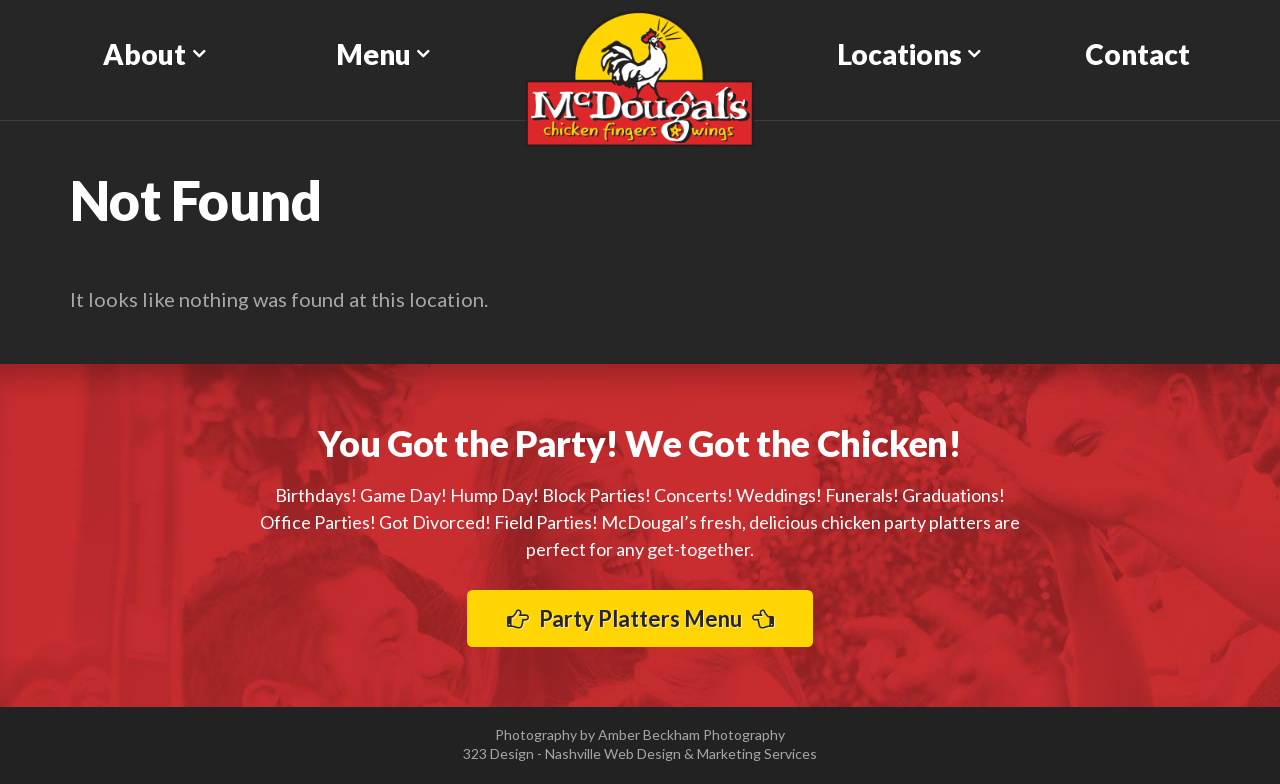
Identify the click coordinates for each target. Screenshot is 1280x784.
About (144, 54)
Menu (373, 54)
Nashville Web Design (613, 753)
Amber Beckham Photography (691, 734)
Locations (899, 54)
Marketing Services (757, 753)
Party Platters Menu (640, 618)
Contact (1137, 54)
